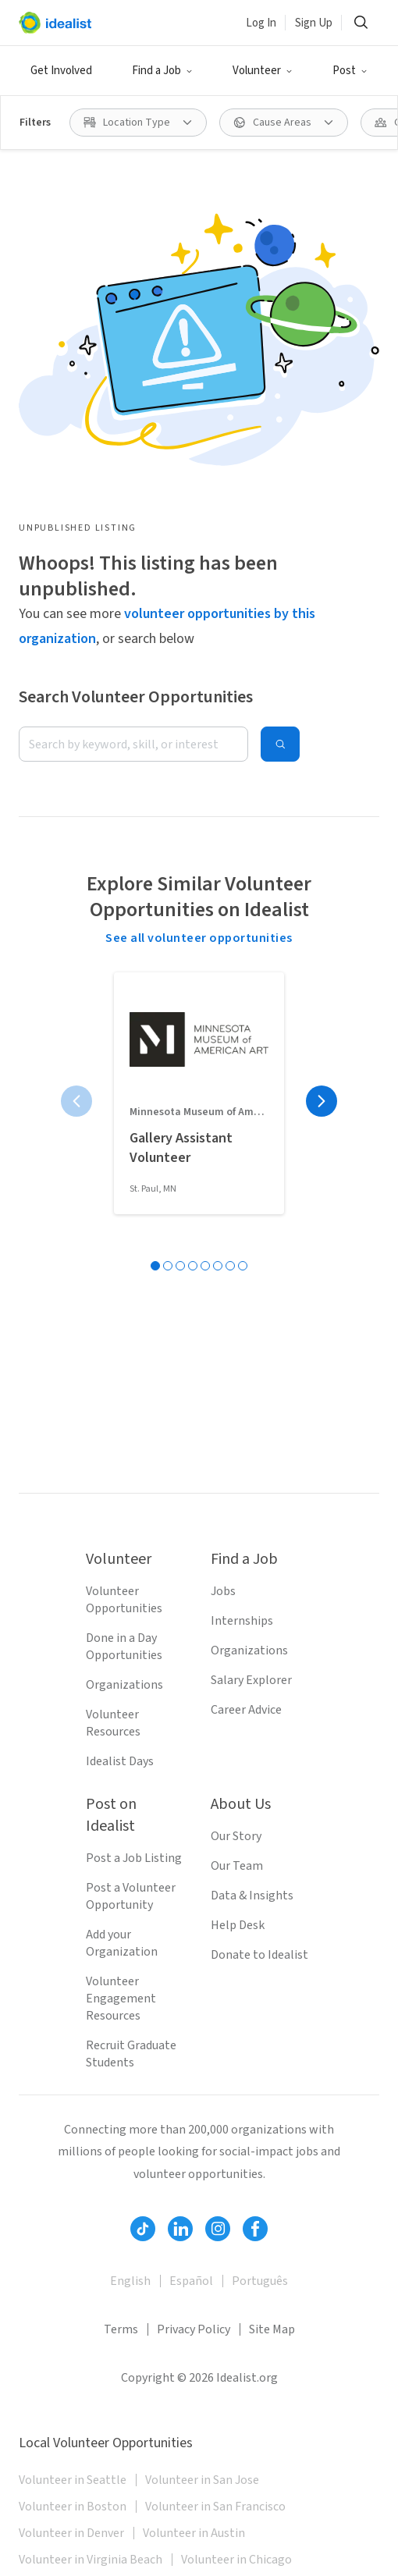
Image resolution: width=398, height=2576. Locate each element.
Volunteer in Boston (72, 2506)
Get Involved (61, 70)
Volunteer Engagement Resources (121, 1998)
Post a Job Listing (134, 1858)
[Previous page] (76, 1101)
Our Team (237, 1865)
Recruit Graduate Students (131, 2054)
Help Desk (238, 1925)
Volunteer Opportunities (124, 1600)
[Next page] (321, 1101)
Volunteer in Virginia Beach (90, 2559)
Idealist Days (120, 1761)
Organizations (124, 1684)
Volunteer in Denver (71, 2533)
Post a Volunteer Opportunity (131, 1896)
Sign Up (313, 23)
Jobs (223, 1591)
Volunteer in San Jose (202, 2480)
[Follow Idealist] (142, 2228)
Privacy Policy (193, 2329)
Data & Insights (252, 1895)
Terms (121, 2329)
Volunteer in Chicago (236, 2559)
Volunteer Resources (113, 1723)
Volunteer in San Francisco (215, 2506)
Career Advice (246, 1709)
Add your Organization (122, 1943)
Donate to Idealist (259, 1954)
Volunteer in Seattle (72, 2480)
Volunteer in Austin (194, 2533)
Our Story (236, 1836)
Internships (242, 1620)
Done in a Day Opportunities (124, 1646)
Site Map (272, 2329)
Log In (261, 23)
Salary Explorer (251, 1680)
